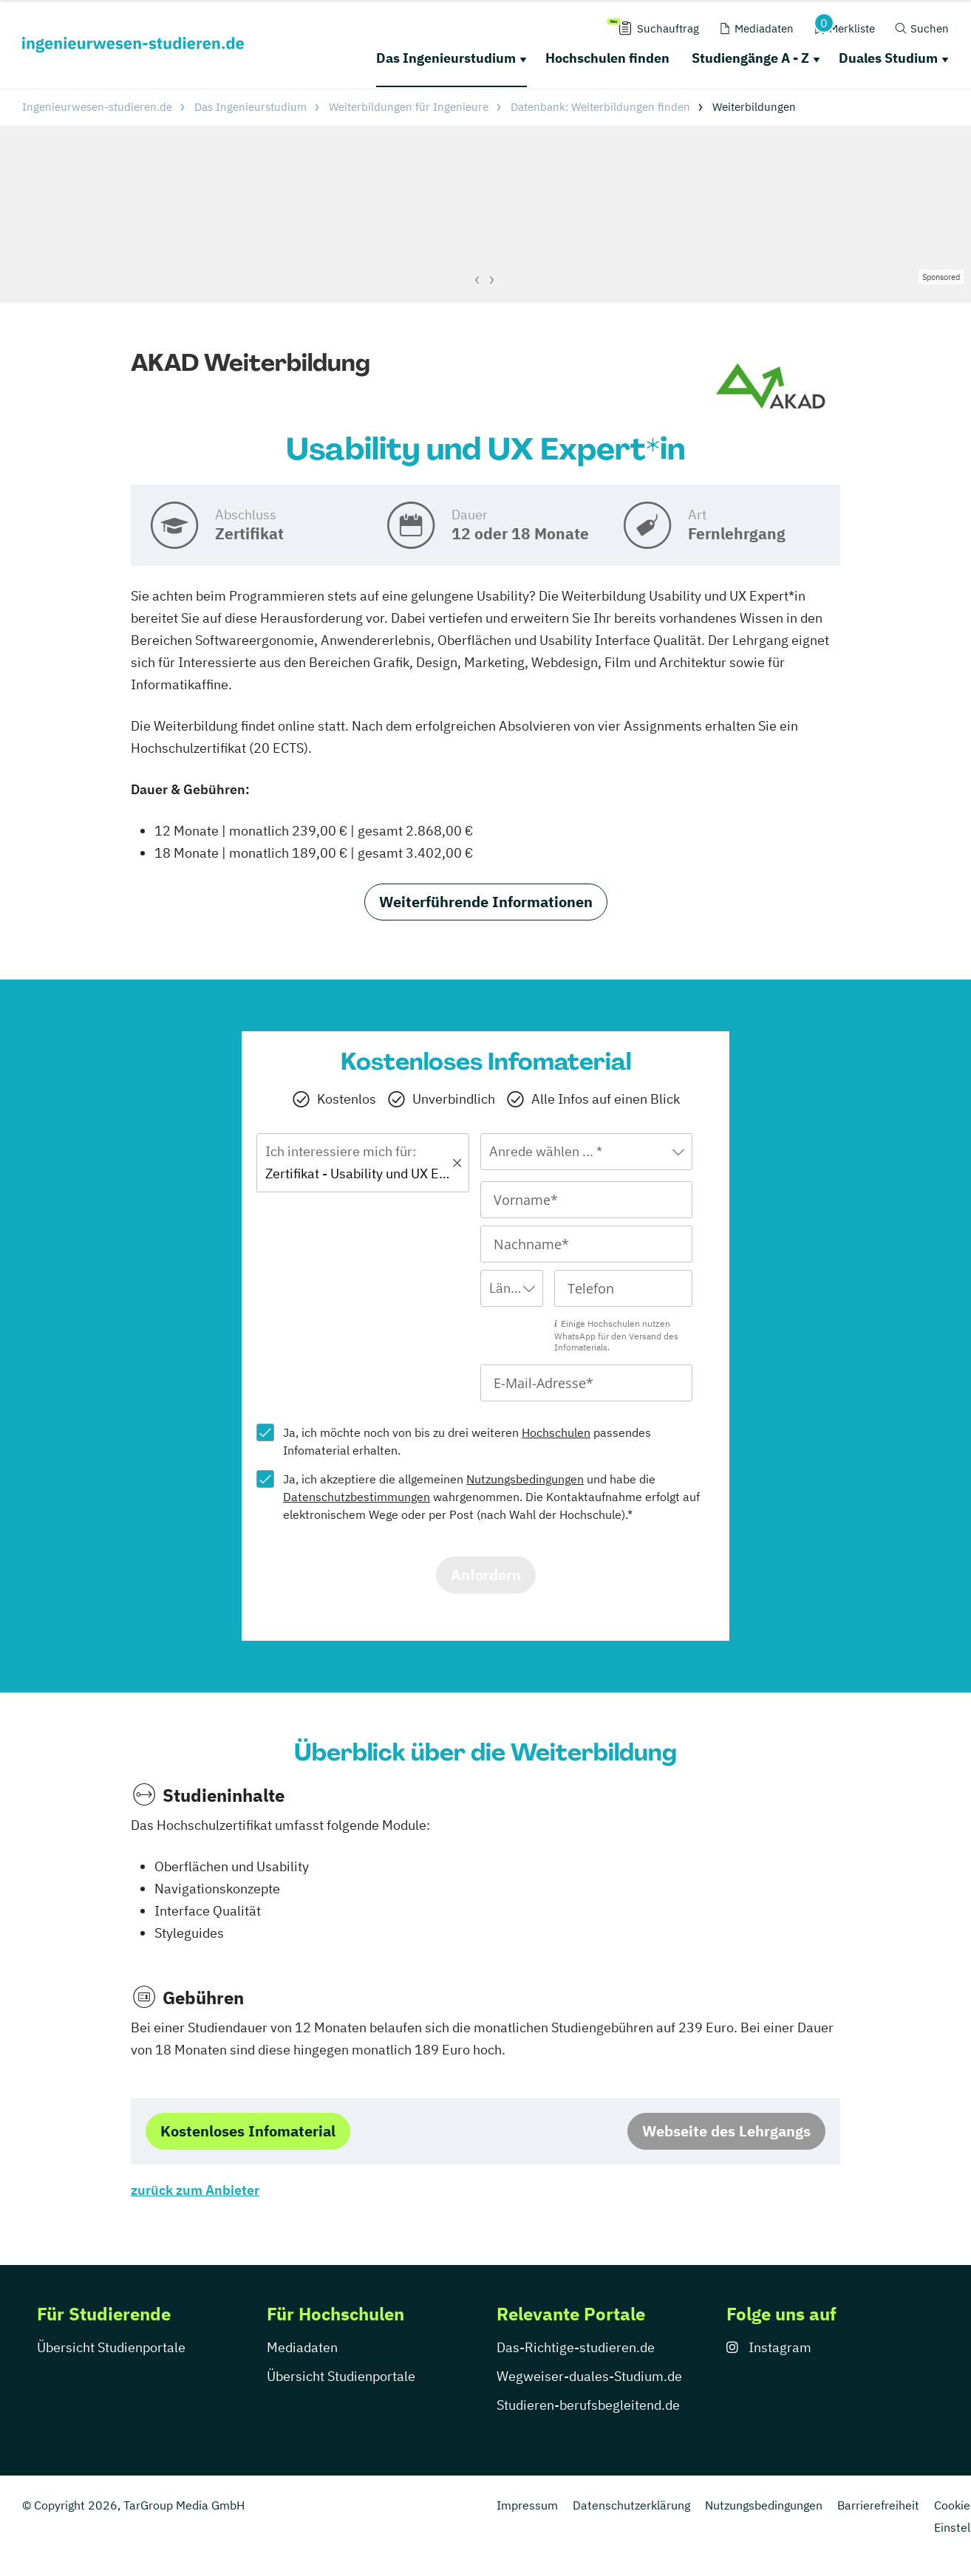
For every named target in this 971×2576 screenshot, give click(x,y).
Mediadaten (302, 2347)
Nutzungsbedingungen (525, 1479)
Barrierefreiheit (878, 2505)
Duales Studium (888, 57)
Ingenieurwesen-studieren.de (97, 107)
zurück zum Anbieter (195, 2190)
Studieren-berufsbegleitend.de (588, 2404)
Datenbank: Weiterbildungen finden (600, 107)
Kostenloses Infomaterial (247, 2131)
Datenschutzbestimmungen (356, 1496)
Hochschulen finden (607, 57)
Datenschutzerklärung (631, 2505)
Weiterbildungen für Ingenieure (408, 107)
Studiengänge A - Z (750, 57)
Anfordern (486, 1575)
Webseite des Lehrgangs (726, 2131)
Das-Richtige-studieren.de (576, 2347)
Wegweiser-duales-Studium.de (589, 2376)
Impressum (527, 2505)
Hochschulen (556, 1432)
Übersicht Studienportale (111, 2347)
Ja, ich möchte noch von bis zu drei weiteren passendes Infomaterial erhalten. (467, 1441)
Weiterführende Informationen (486, 902)
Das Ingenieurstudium (446, 57)
